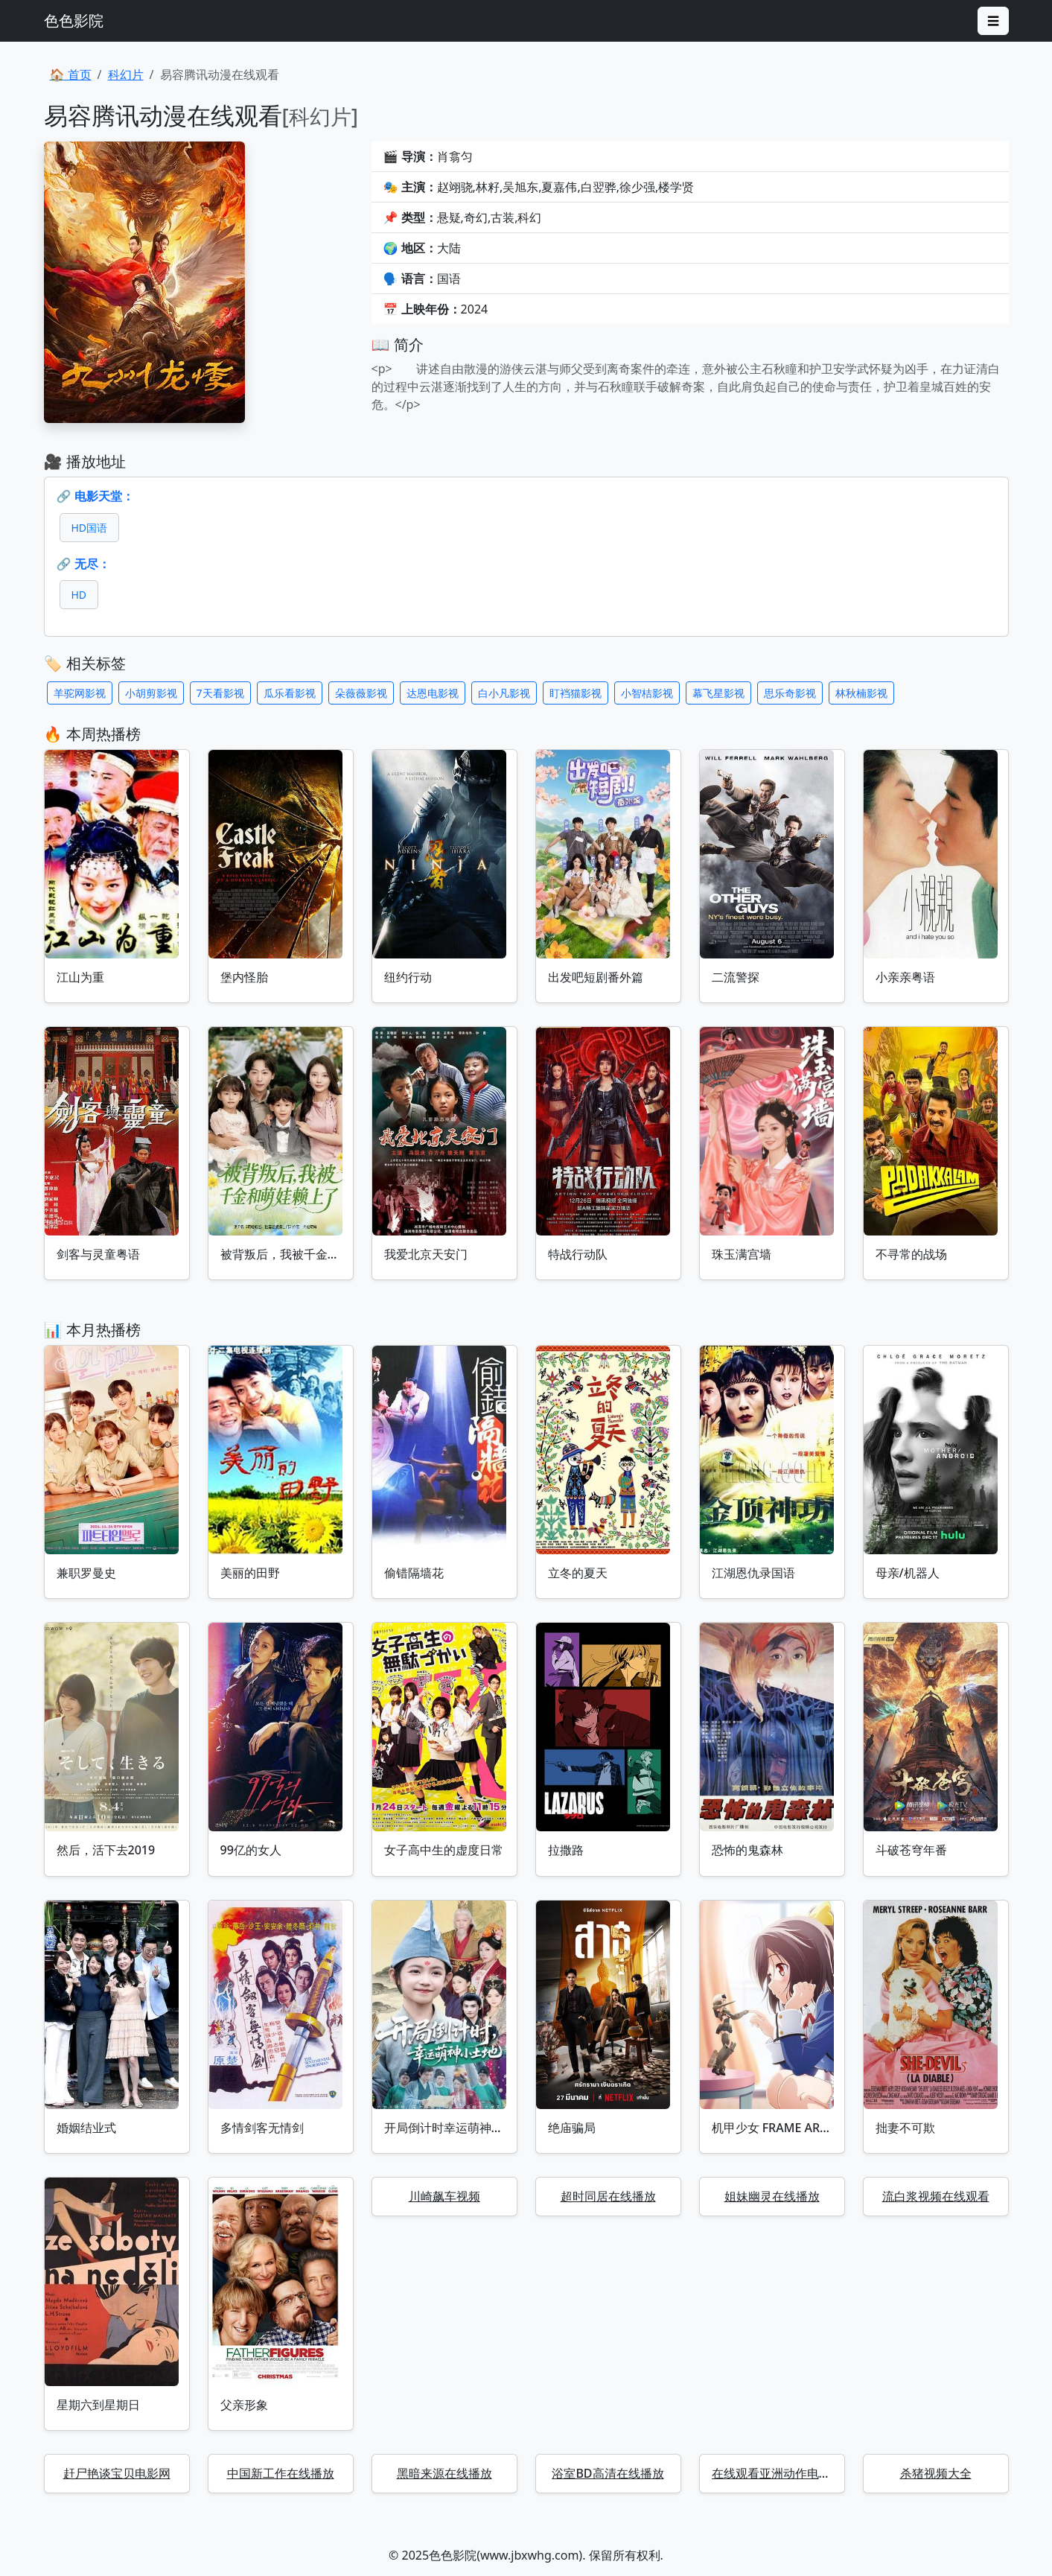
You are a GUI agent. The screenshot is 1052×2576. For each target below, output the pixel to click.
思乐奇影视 (790, 693)
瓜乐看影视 (290, 693)
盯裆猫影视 (575, 693)
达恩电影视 (433, 693)
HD (79, 595)
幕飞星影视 (718, 693)
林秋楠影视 (861, 693)
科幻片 (126, 74)
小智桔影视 (647, 693)
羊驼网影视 (80, 693)
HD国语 (89, 528)
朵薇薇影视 (361, 693)
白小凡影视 (504, 693)
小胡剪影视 (151, 693)
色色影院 (73, 20)
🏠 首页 (71, 74)
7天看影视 (220, 693)
